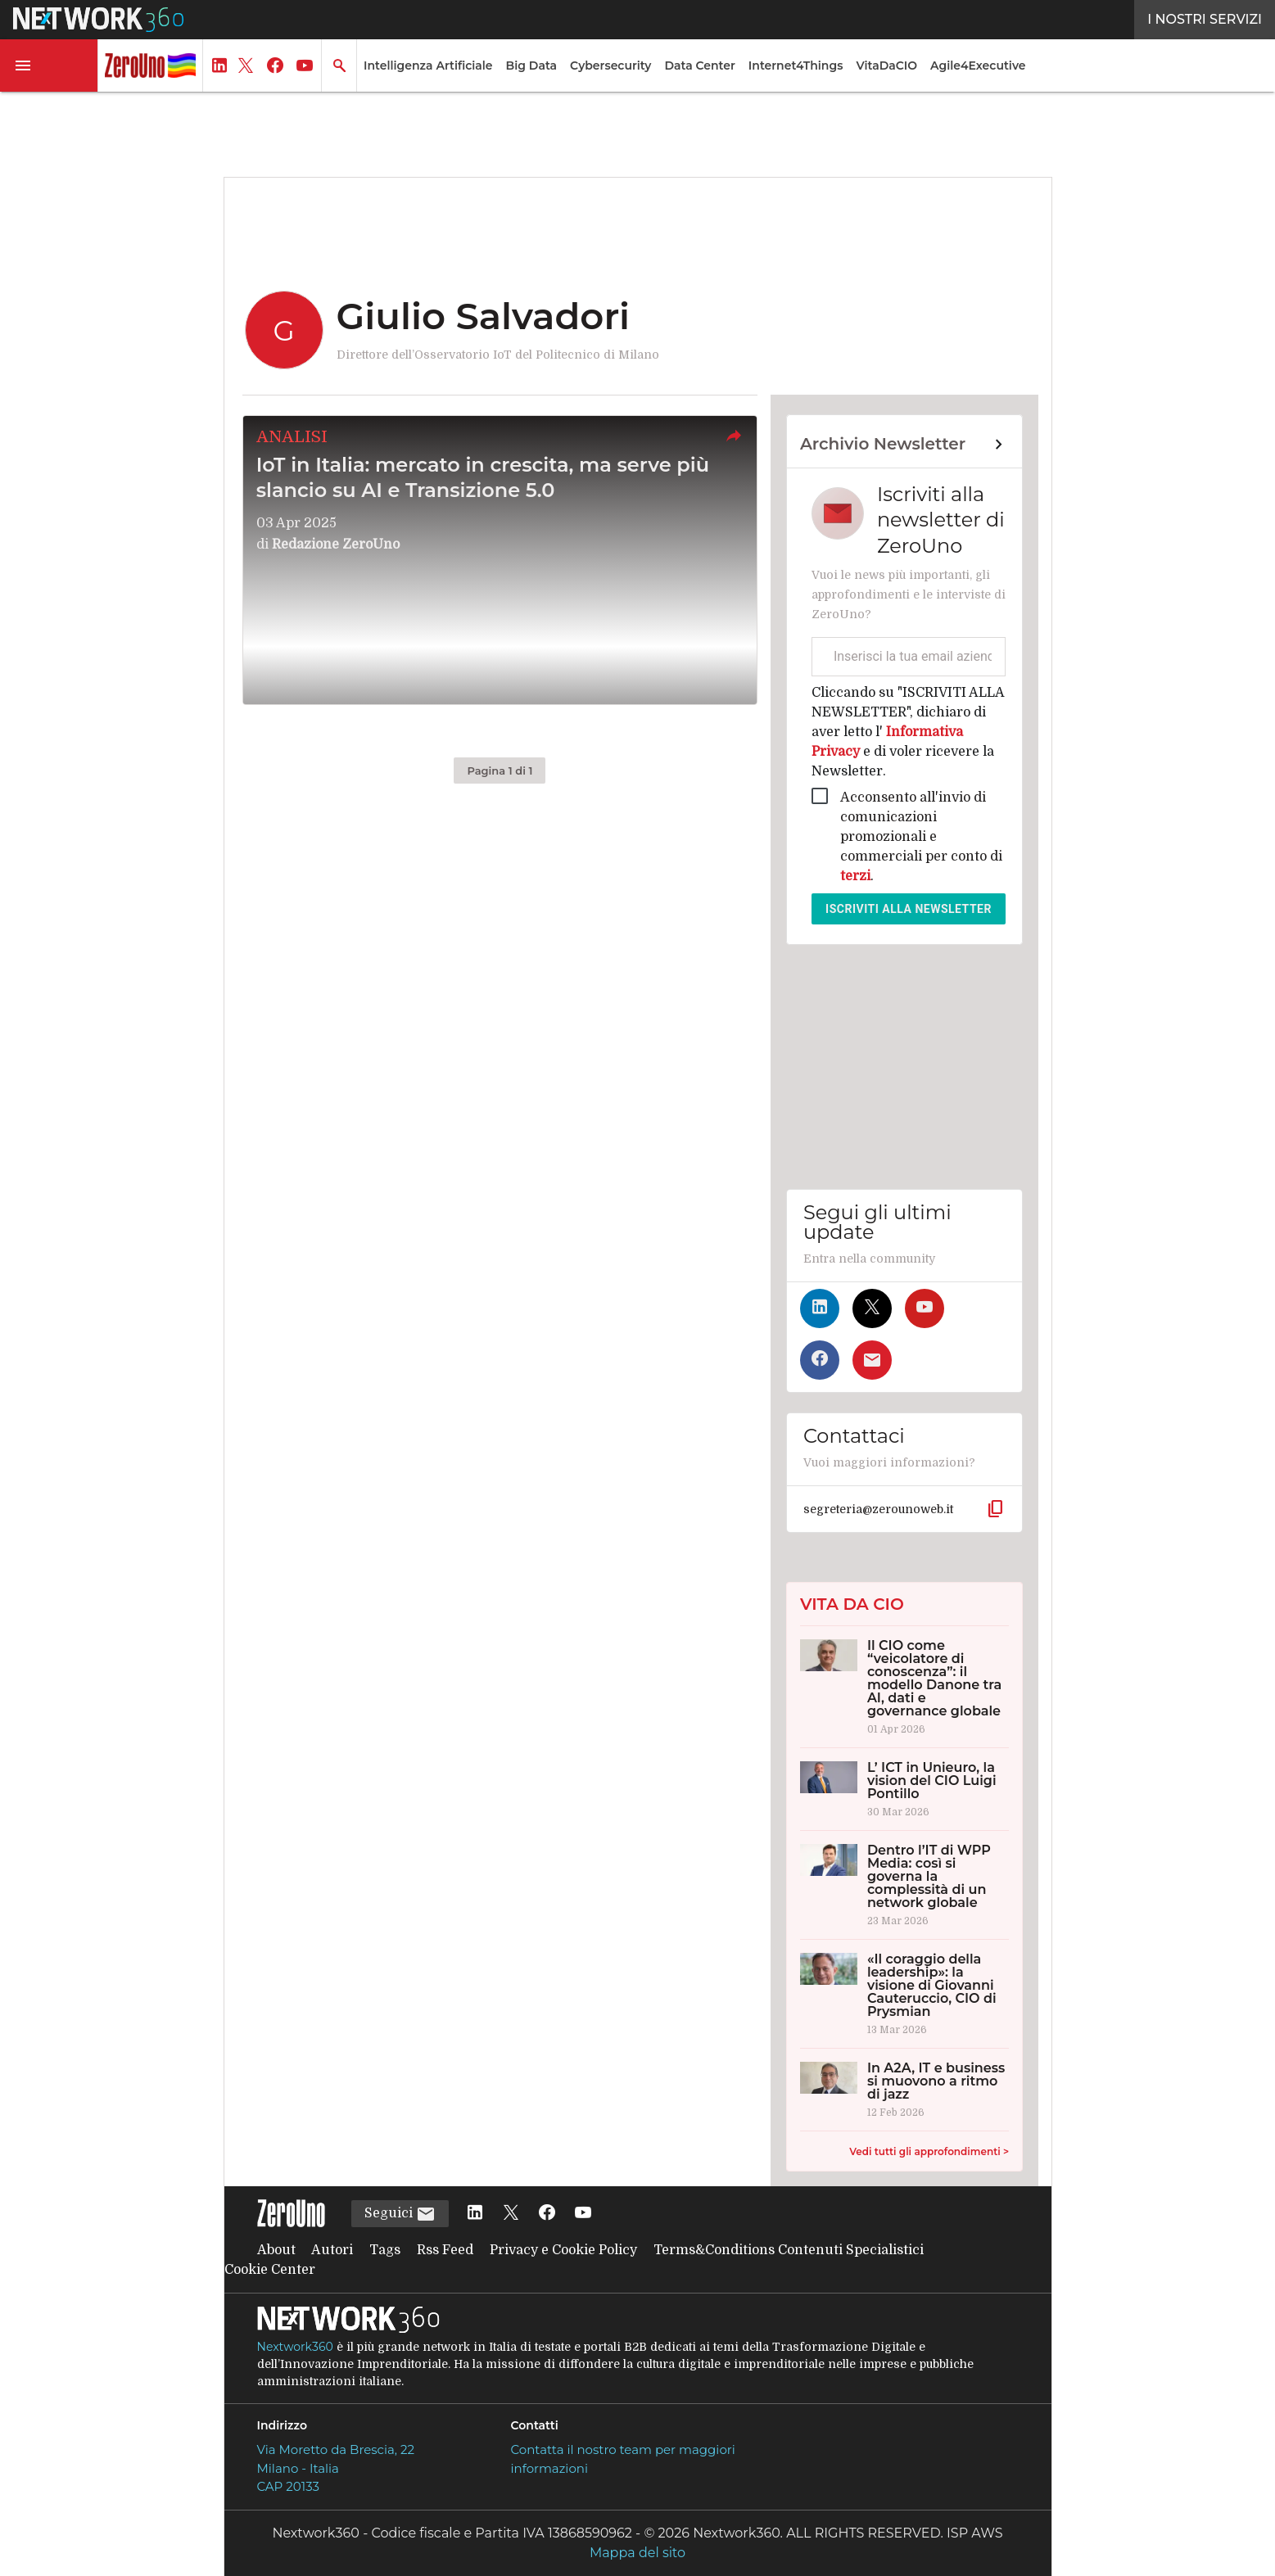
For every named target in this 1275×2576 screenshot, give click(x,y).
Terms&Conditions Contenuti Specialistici (788, 2250)
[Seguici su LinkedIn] (819, 1308)
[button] (49, 65)
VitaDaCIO (886, 65)
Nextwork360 (295, 2346)
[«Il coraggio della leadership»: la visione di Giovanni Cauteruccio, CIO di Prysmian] (904, 1994)
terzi (855, 876)
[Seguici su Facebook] (819, 1360)
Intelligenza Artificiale (428, 65)
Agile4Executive (977, 65)
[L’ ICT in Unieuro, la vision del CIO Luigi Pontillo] (904, 1789)
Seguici (400, 2214)
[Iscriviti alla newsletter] (872, 1360)
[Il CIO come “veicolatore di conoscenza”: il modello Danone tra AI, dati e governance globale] (904, 1686)
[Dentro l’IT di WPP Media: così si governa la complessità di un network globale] (904, 1885)
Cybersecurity (610, 65)
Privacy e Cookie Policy (563, 2250)
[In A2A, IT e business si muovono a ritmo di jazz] (904, 2089)
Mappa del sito (637, 2552)
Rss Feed (445, 2250)
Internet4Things (795, 65)
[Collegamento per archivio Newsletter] (904, 444)
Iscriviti (908, 908)
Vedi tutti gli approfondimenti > (929, 2151)
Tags (384, 2250)
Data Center (699, 65)
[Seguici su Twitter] (872, 1308)
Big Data (532, 65)
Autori (332, 2250)
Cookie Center (269, 2269)
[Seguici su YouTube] (924, 1308)
